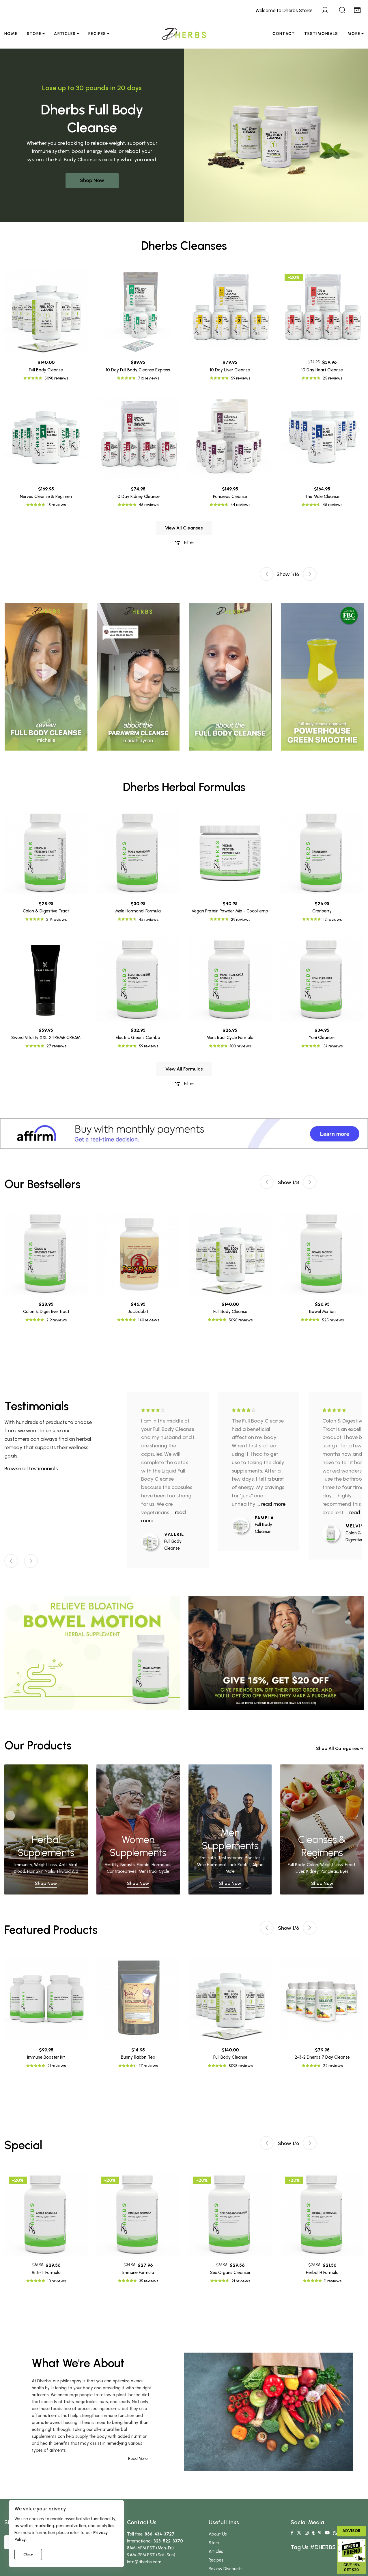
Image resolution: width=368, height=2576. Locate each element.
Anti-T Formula (46, 2272)
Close (28, 2554)
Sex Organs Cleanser (230, 2272)
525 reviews (333, 1320)
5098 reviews (241, 1320)
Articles (65, 33)
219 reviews (56, 1320)
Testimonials (321, 33)
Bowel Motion (322, 1311)
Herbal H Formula (322, 2272)
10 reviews (56, 2281)
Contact (283, 33)
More (354, 33)
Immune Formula (138, 2272)
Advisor (351, 2530)
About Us (218, 2534)
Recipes (97, 33)
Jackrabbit (138, 1311)
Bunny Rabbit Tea (138, 2057)
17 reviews (148, 2065)
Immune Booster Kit (46, 2057)
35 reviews (148, 2281)
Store (34, 33)
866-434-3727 (160, 2534)
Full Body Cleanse (230, 1311)
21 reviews (56, 2065)
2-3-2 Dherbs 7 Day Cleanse (322, 2057)
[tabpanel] (230, 677)
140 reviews (148, 1320)
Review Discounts (225, 2568)
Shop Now (92, 180)
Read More (138, 2458)
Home (11, 33)
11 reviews (332, 2281)
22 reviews (333, 2065)
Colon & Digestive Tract (46, 1311)
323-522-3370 (168, 2541)
